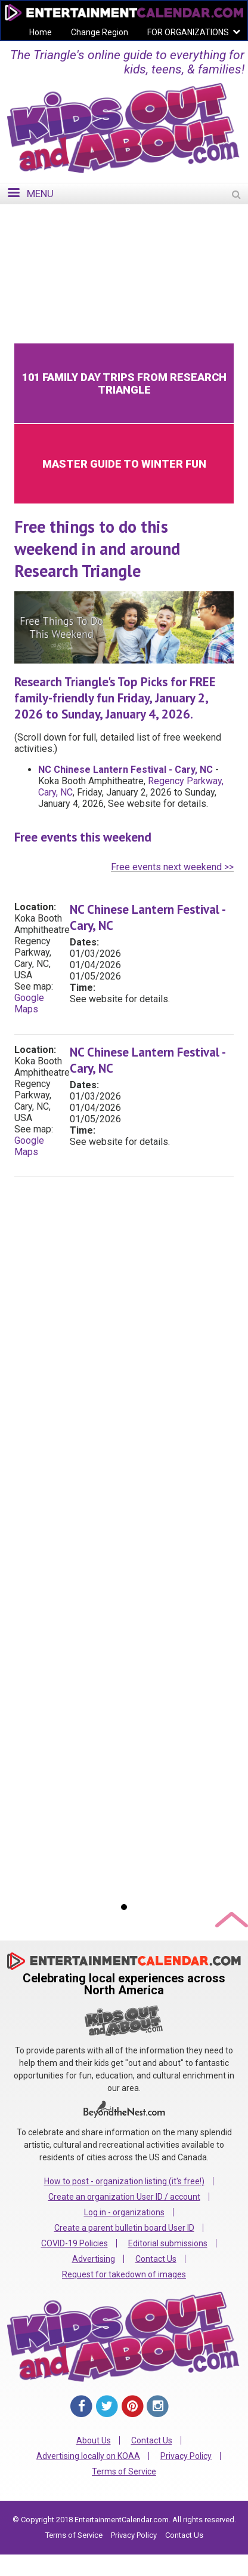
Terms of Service (124, 2471)
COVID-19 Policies (74, 2243)
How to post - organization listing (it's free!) (124, 2181)
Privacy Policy (186, 2456)
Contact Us (155, 2259)
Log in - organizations (124, 2212)
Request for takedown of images (124, 2274)
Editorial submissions (167, 2243)
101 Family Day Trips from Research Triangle (124, 383)
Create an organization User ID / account (124, 2197)
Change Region (99, 32)
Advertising (93, 2259)
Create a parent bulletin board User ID (124, 2228)
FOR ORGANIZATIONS (188, 32)
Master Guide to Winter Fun (124, 464)
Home (40, 32)
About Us (93, 2440)
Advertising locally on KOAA (88, 2456)
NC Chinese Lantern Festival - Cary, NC (125, 769)
